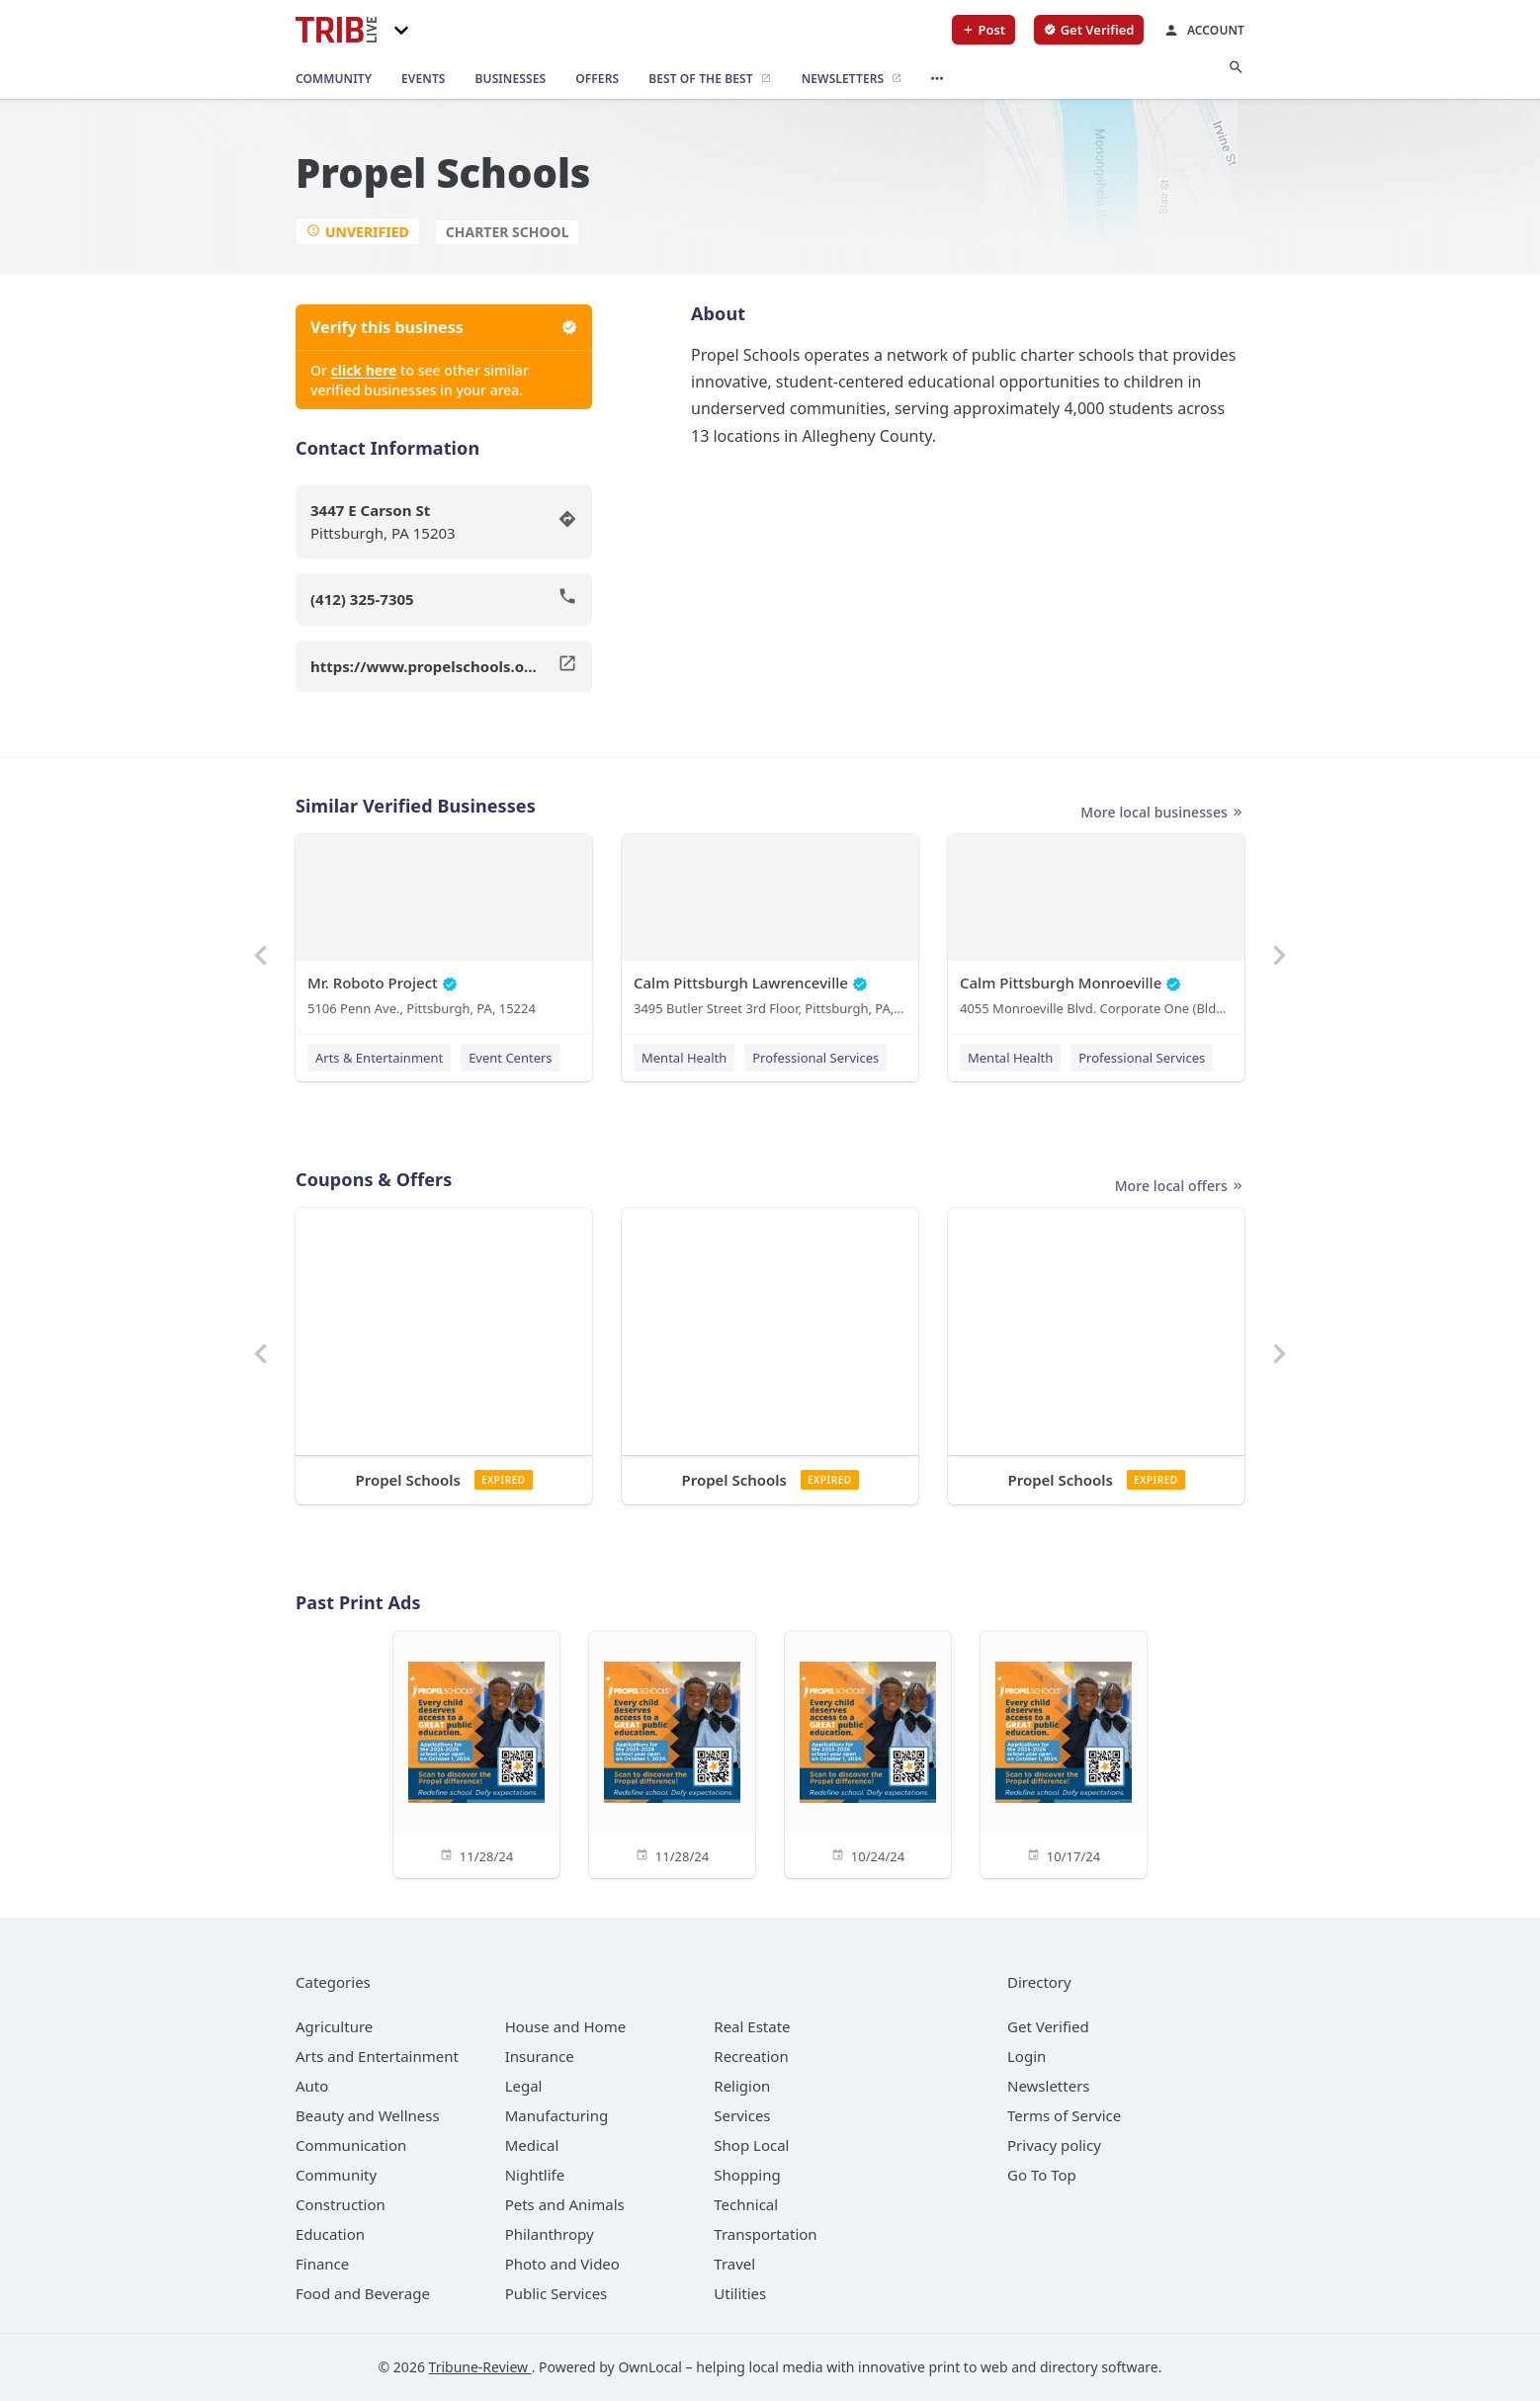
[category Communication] (351, 2145)
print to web (968, 2367)
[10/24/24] (868, 1753)
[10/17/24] (1063, 1753)
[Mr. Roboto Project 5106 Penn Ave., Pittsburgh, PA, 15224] (443, 929)
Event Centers (510, 1058)
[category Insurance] (539, 2056)
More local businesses (1162, 812)
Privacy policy (1054, 2145)
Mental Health (684, 1058)
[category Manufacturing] (557, 2115)
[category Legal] (524, 2086)
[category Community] (336, 2175)
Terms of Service (1064, 2115)
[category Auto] (312, 2086)
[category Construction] (340, 2204)
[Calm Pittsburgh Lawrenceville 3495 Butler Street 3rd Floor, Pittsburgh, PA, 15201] (770, 929)
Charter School (507, 231)
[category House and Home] (566, 2026)
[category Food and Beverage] (363, 2293)
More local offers (1179, 1186)
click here (364, 370)
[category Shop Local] (751, 2145)
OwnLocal (650, 2367)
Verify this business (443, 327)
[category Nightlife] (535, 2175)
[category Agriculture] (334, 2026)
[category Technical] (746, 2204)
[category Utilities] (740, 2293)
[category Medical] (532, 2145)
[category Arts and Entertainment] (377, 2056)
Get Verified (1048, 2026)
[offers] (597, 79)
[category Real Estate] (752, 2026)
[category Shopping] (747, 2175)
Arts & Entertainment (379, 1058)
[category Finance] (322, 2263)
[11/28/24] (476, 1753)
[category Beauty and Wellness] (368, 2115)
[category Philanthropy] (549, 2234)
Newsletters (1048, 2086)
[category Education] (330, 2234)
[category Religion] (742, 2086)
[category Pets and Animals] (565, 2204)
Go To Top (1041, 2175)
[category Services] (742, 2115)
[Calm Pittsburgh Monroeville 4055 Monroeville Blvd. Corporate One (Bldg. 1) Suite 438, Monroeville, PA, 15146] (1096, 929)
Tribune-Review (480, 2367)
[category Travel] (734, 2263)
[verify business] (1089, 29)
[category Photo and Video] (562, 2263)
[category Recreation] (751, 2056)
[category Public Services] (556, 2293)
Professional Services (815, 1058)
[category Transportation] (765, 2234)
